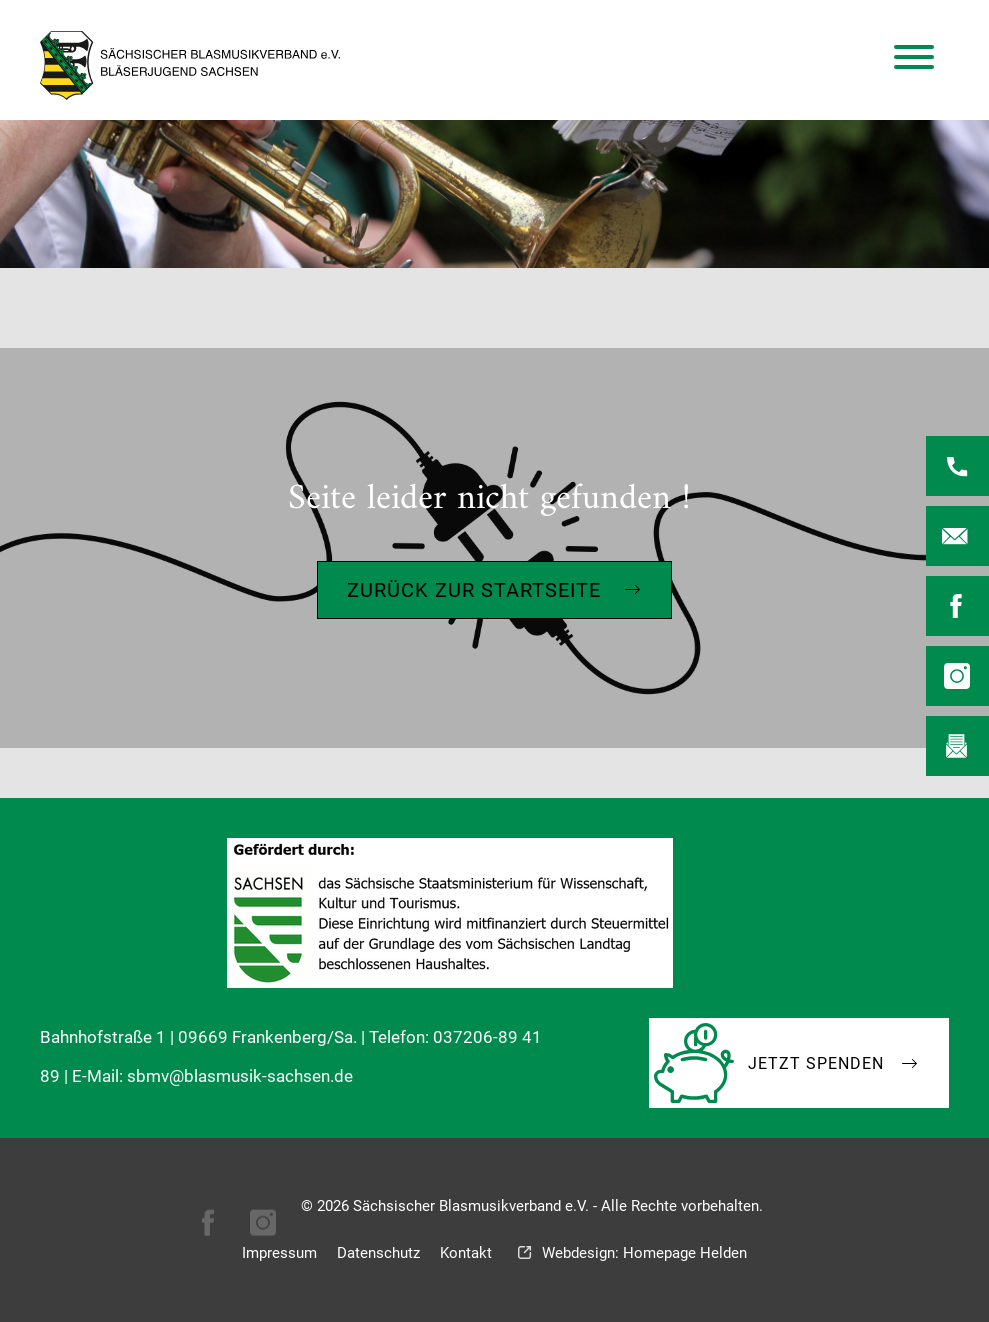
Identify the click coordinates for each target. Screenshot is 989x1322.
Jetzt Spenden (816, 1063)
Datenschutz (378, 1253)
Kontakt (466, 1253)
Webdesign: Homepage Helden (644, 1253)
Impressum (279, 1253)
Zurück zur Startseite (474, 590)
